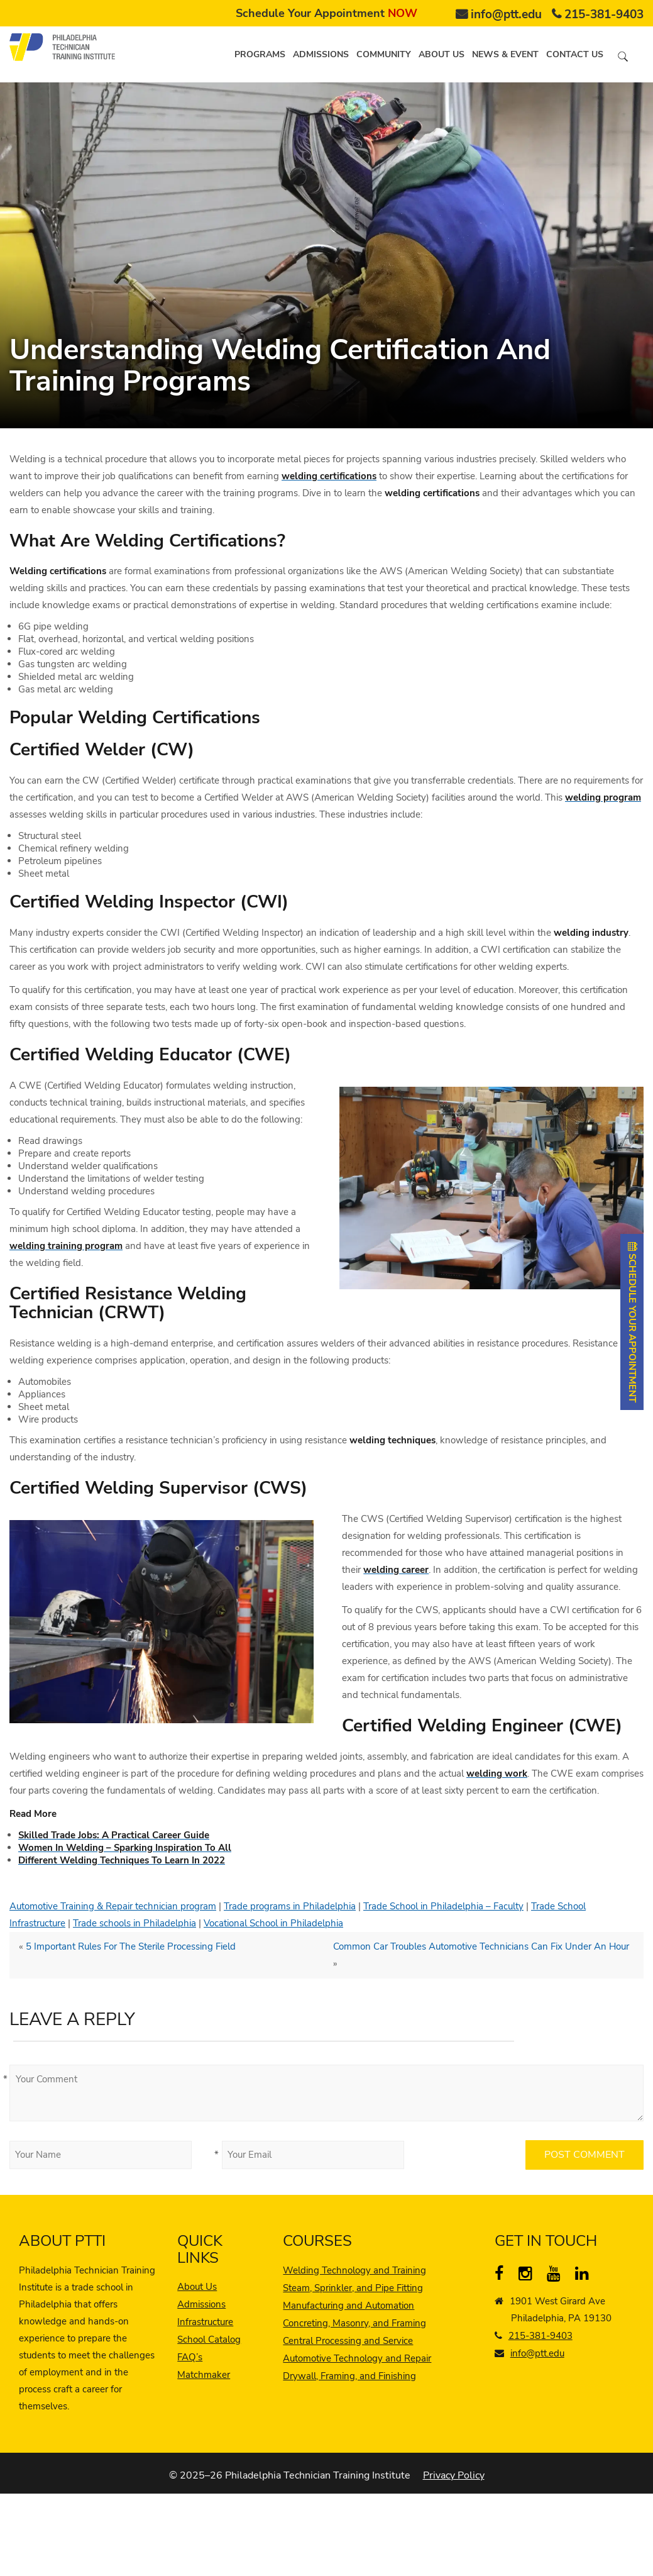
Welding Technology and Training (354, 2270)
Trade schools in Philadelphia (134, 1923)
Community (383, 54)
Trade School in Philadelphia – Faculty (443, 1906)
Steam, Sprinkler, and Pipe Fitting (353, 2288)
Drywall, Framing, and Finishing (349, 2376)
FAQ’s (189, 2357)
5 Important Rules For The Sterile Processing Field (131, 1946)
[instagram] (528, 2276)
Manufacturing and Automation (348, 2305)
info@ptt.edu (506, 14)
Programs (259, 54)
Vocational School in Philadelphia (273, 1923)
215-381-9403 (604, 14)
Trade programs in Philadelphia (290, 1906)
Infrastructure (205, 2322)
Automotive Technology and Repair (357, 2358)
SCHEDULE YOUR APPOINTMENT (632, 1321)
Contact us (574, 54)
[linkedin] (585, 2276)
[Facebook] (504, 2276)
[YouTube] (556, 2276)
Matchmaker (203, 2374)
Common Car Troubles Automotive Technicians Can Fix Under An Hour (481, 1946)
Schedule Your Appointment (326, 13)
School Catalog (209, 2339)
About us (441, 54)
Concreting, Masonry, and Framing (354, 2323)
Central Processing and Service (348, 2340)
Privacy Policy (454, 2475)
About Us (197, 2286)
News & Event (505, 54)
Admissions (321, 54)
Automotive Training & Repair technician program (112, 1906)
